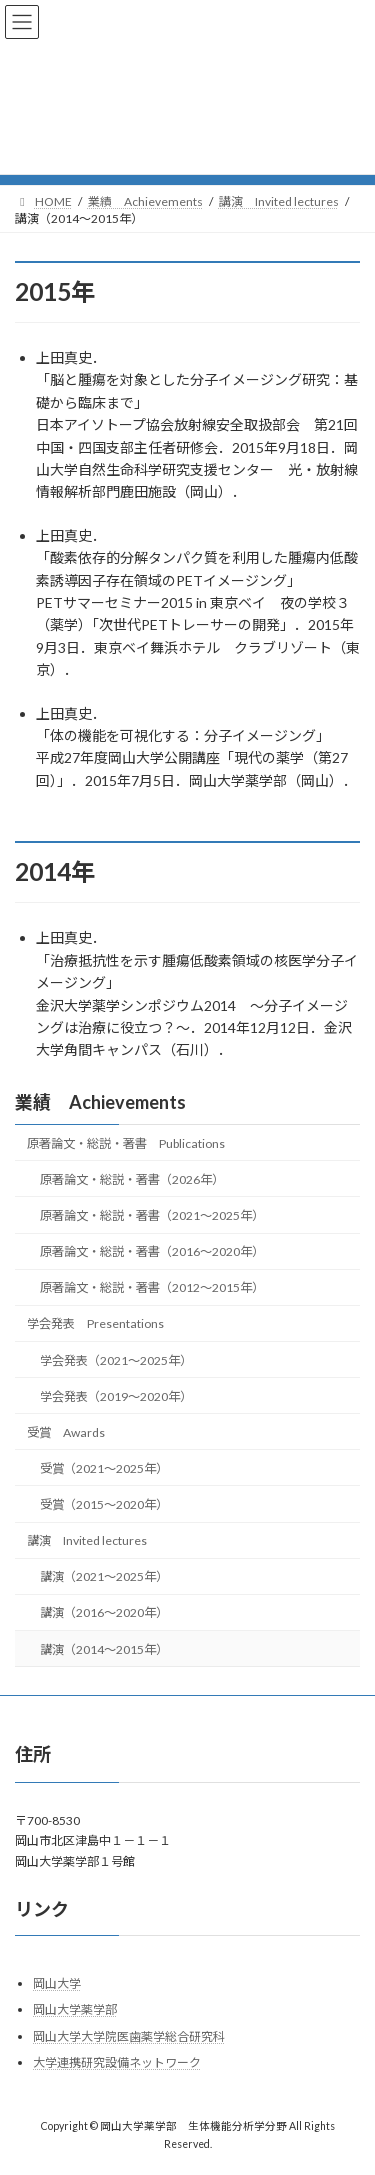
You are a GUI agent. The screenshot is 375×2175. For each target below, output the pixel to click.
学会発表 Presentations (95, 1323)
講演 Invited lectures (87, 1540)
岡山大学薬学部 (75, 2009)
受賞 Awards (66, 1432)
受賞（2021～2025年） (104, 1468)
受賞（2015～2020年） (104, 1504)
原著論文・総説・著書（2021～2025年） (152, 1215)
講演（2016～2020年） (104, 1612)
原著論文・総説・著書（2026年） (132, 1179)
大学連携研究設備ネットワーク (117, 2062)
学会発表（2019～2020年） (116, 1395)
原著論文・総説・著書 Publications (126, 1143)
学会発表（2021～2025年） (116, 1359)
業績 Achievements (100, 1102)
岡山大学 (57, 1982)
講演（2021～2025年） (104, 1576)
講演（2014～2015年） (104, 1648)
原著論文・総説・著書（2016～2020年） (152, 1251)
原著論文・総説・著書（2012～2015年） (152, 1287)
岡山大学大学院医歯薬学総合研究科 (129, 2036)
